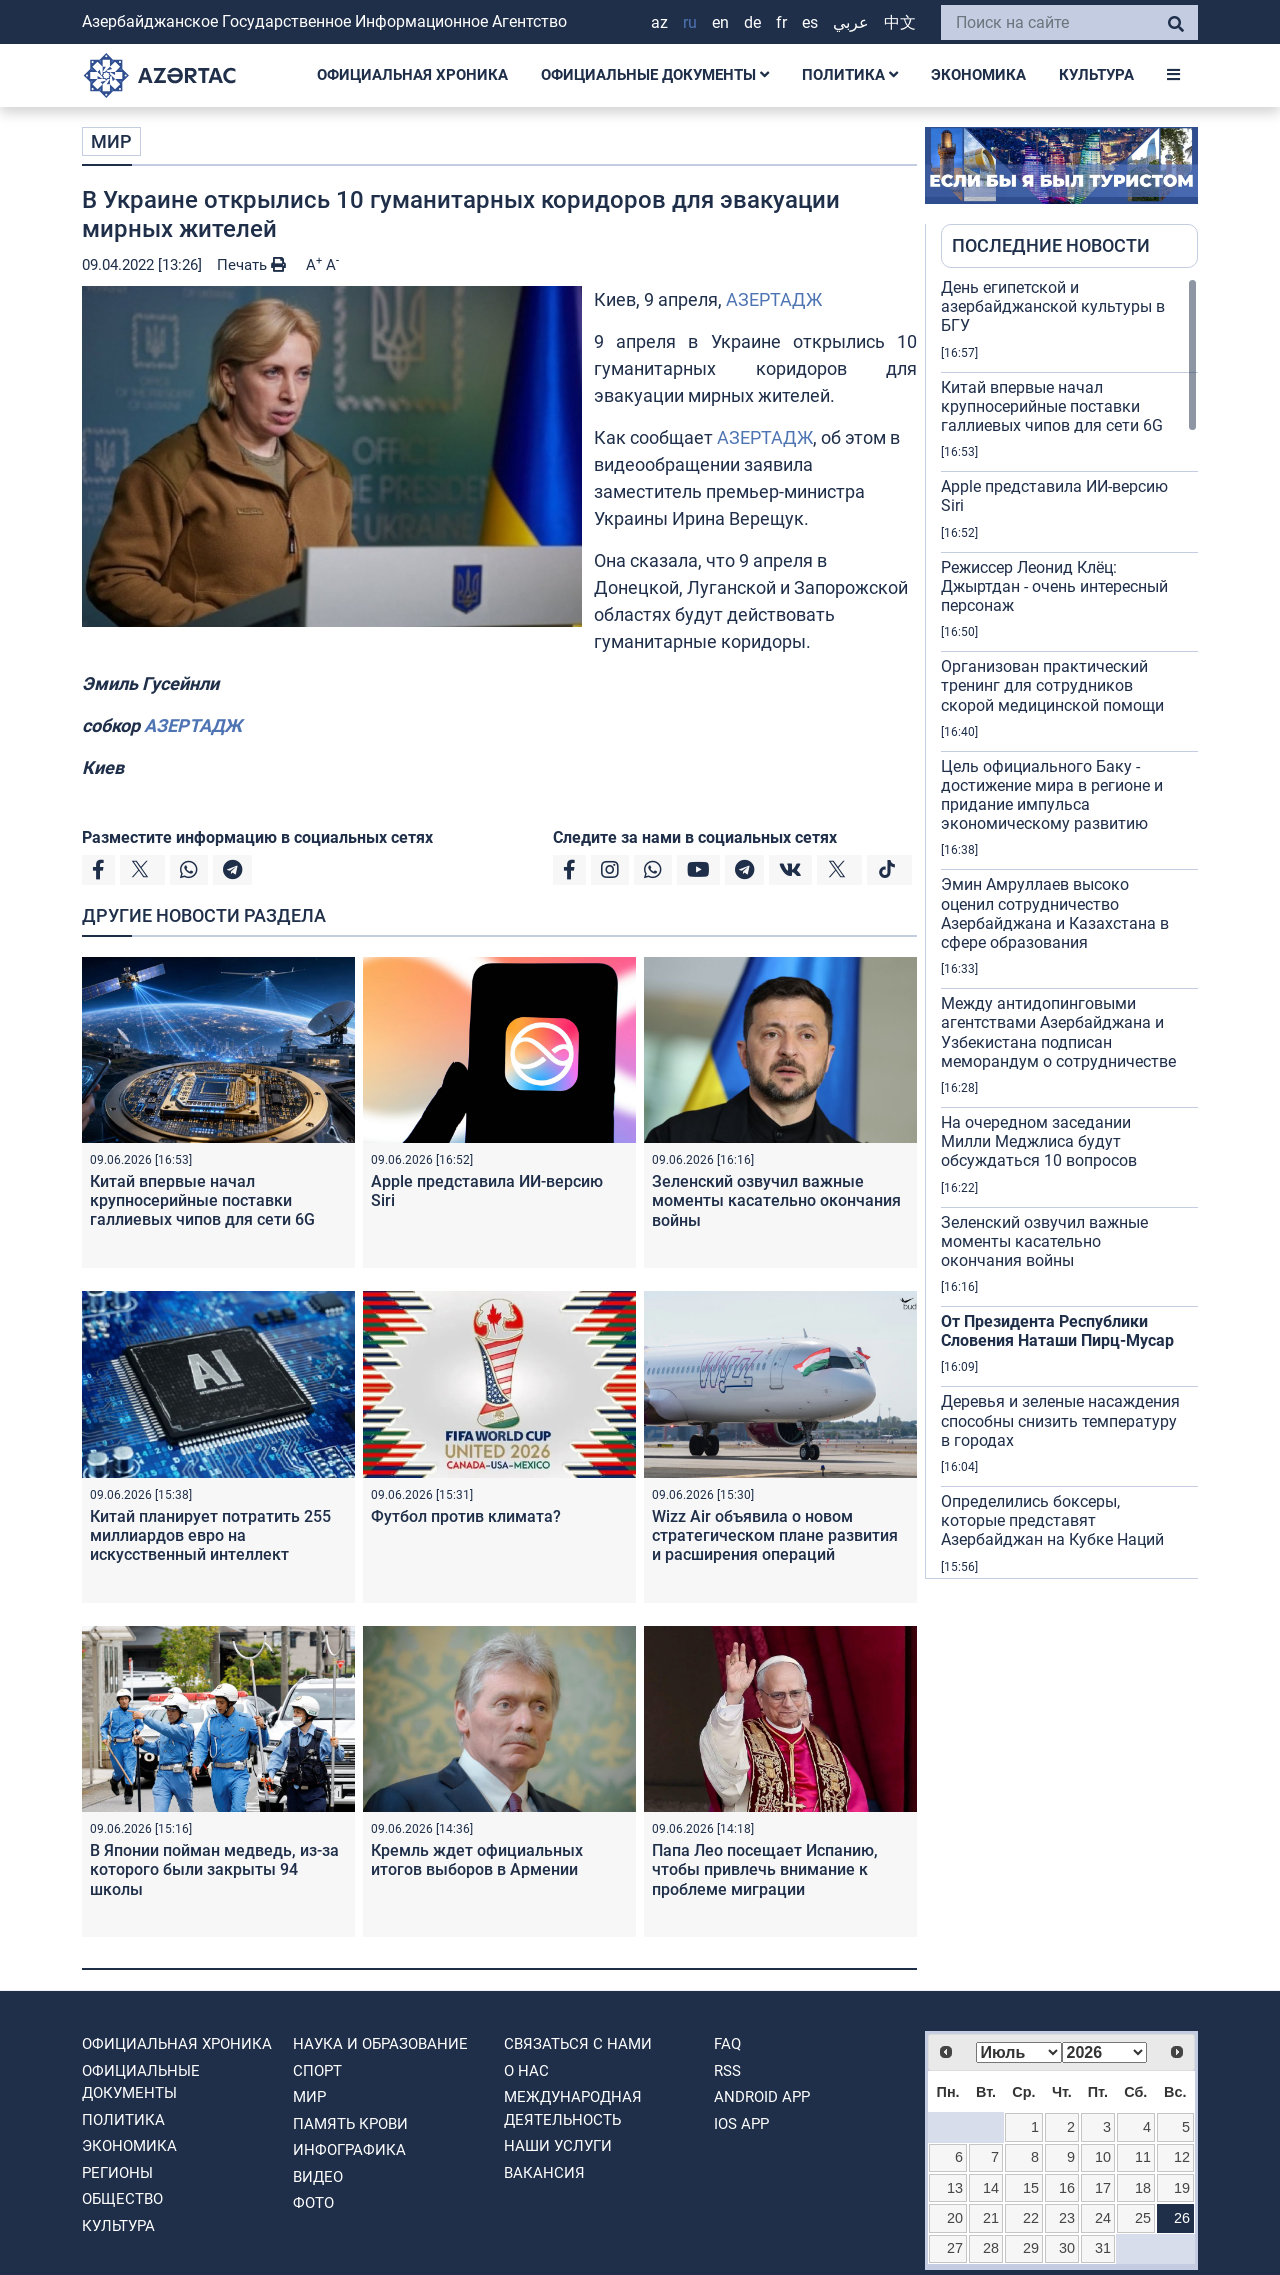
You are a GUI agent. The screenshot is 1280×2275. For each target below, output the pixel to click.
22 (1031, 2218)
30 (1067, 2248)
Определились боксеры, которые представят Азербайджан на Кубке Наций (1052, 1520)
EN (720, 22)
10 (1103, 2157)
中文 (900, 22)
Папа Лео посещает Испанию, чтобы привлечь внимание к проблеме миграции (765, 1869)
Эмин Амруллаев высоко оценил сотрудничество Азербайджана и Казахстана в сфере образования (1055, 913)
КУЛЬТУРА (1096, 75)
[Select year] (1105, 2052)
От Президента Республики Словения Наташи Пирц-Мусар (1057, 1331)
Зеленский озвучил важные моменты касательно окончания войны (776, 1200)
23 (1067, 2218)
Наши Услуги (558, 2146)
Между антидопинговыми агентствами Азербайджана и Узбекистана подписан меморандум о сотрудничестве (1058, 1032)
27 (955, 2248)
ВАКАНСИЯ (544, 2173)
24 (1103, 2218)
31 (1103, 2248)
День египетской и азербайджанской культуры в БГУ (1053, 306)
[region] (1069, 928)
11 (1143, 2157)
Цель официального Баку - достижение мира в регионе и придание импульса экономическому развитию (1052, 795)
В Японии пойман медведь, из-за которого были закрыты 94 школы (214, 1869)
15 (1031, 2188)
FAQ (727, 2044)
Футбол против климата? (466, 1516)
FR (781, 22)
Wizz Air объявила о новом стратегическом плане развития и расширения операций (775, 1535)
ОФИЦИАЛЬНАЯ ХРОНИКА (412, 75)
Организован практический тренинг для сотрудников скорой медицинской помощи (1052, 685)
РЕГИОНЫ (117, 2173)
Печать (251, 265)
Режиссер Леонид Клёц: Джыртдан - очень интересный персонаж (1054, 586)
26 (1182, 2218)
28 (991, 2248)
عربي (851, 22)
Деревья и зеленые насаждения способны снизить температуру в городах (1060, 1420)
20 (955, 2218)
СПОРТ (317, 2071)
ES (810, 22)
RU (690, 22)
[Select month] (1019, 2052)
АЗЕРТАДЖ (774, 299)
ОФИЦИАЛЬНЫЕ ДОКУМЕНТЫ (655, 75)
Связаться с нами (578, 2044)
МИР (111, 141)
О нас (526, 2071)
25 (1143, 2218)
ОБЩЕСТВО (122, 2199)
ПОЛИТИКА (850, 75)
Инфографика (349, 2150)
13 (955, 2188)
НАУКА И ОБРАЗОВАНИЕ (380, 2044)
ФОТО (313, 2203)
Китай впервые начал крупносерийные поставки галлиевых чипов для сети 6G (202, 1200)
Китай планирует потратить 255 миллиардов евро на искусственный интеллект (210, 1535)
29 (1031, 2248)
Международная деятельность (573, 2108)
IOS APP (741, 2124)
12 (1182, 2157)
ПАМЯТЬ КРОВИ (350, 2124)
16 (1067, 2188)
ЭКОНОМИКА (978, 75)
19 (1182, 2188)
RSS (727, 2071)
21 (991, 2218)
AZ (659, 22)
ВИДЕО (318, 2177)
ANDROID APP (762, 2097)
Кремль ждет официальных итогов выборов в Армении (477, 1860)
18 (1143, 2188)
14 (991, 2188)
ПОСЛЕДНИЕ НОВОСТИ (1051, 245)
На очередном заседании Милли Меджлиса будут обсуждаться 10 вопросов (1039, 1141)
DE (752, 22)
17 (1103, 2188)
